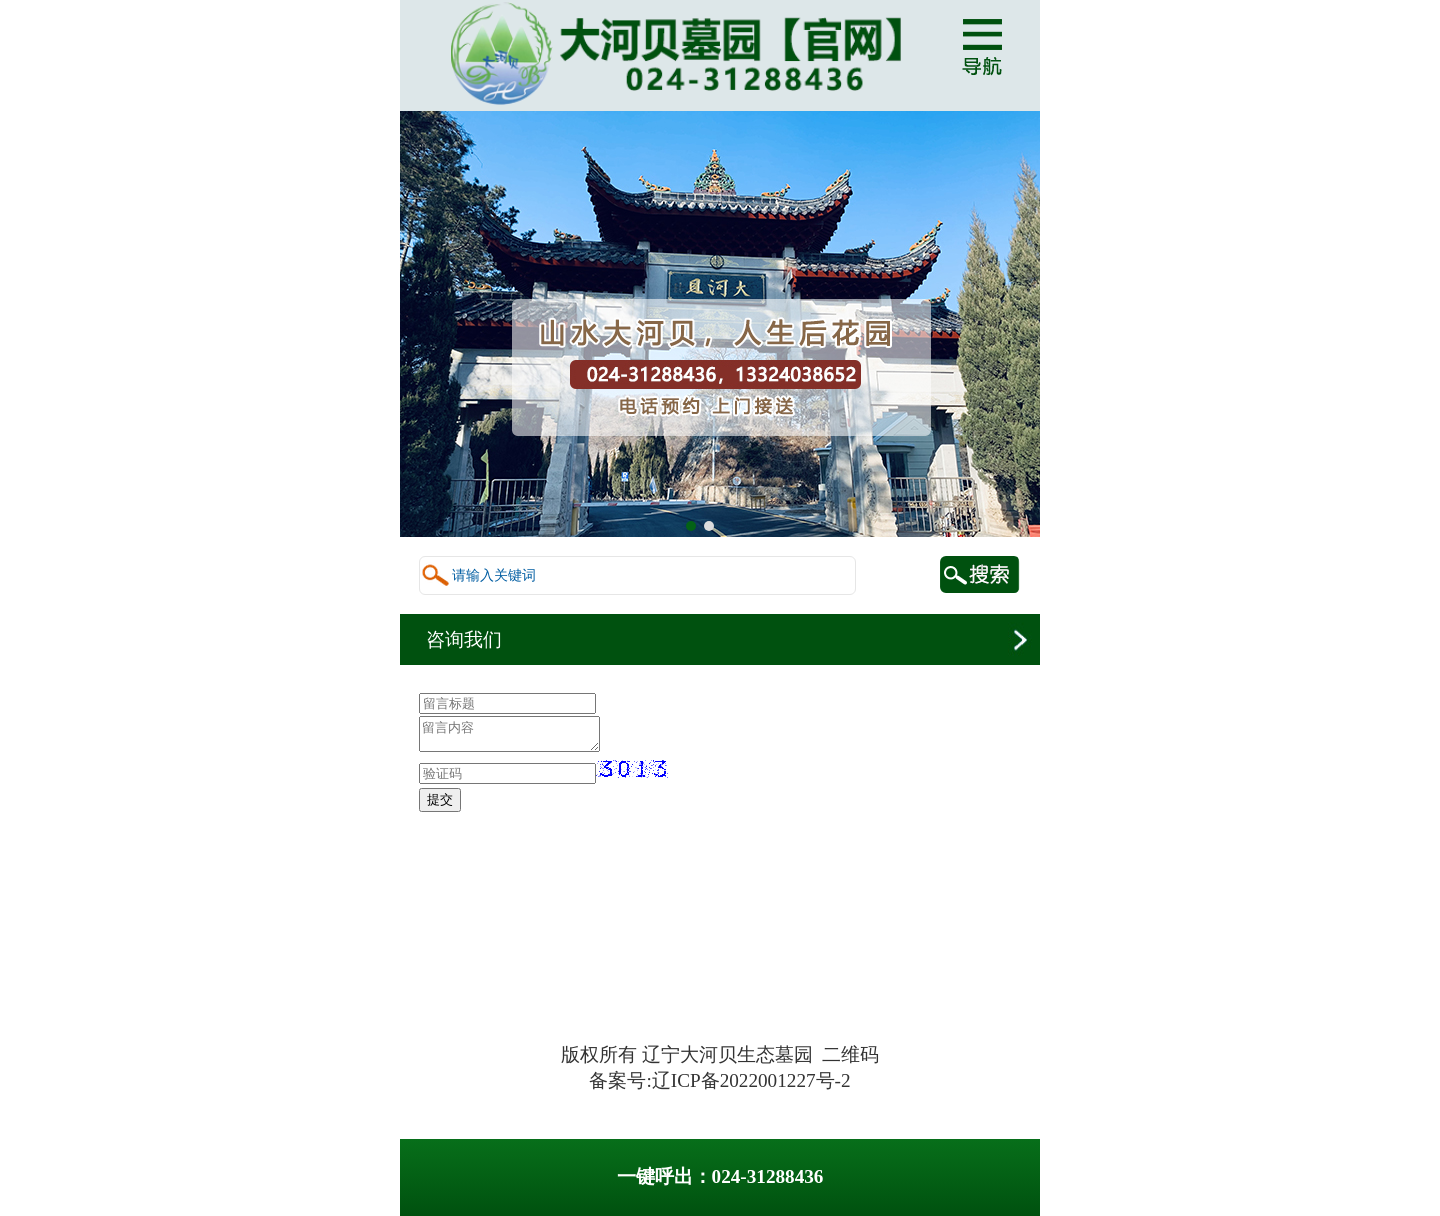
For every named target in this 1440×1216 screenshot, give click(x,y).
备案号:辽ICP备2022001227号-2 (719, 1080)
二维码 (850, 1054)
